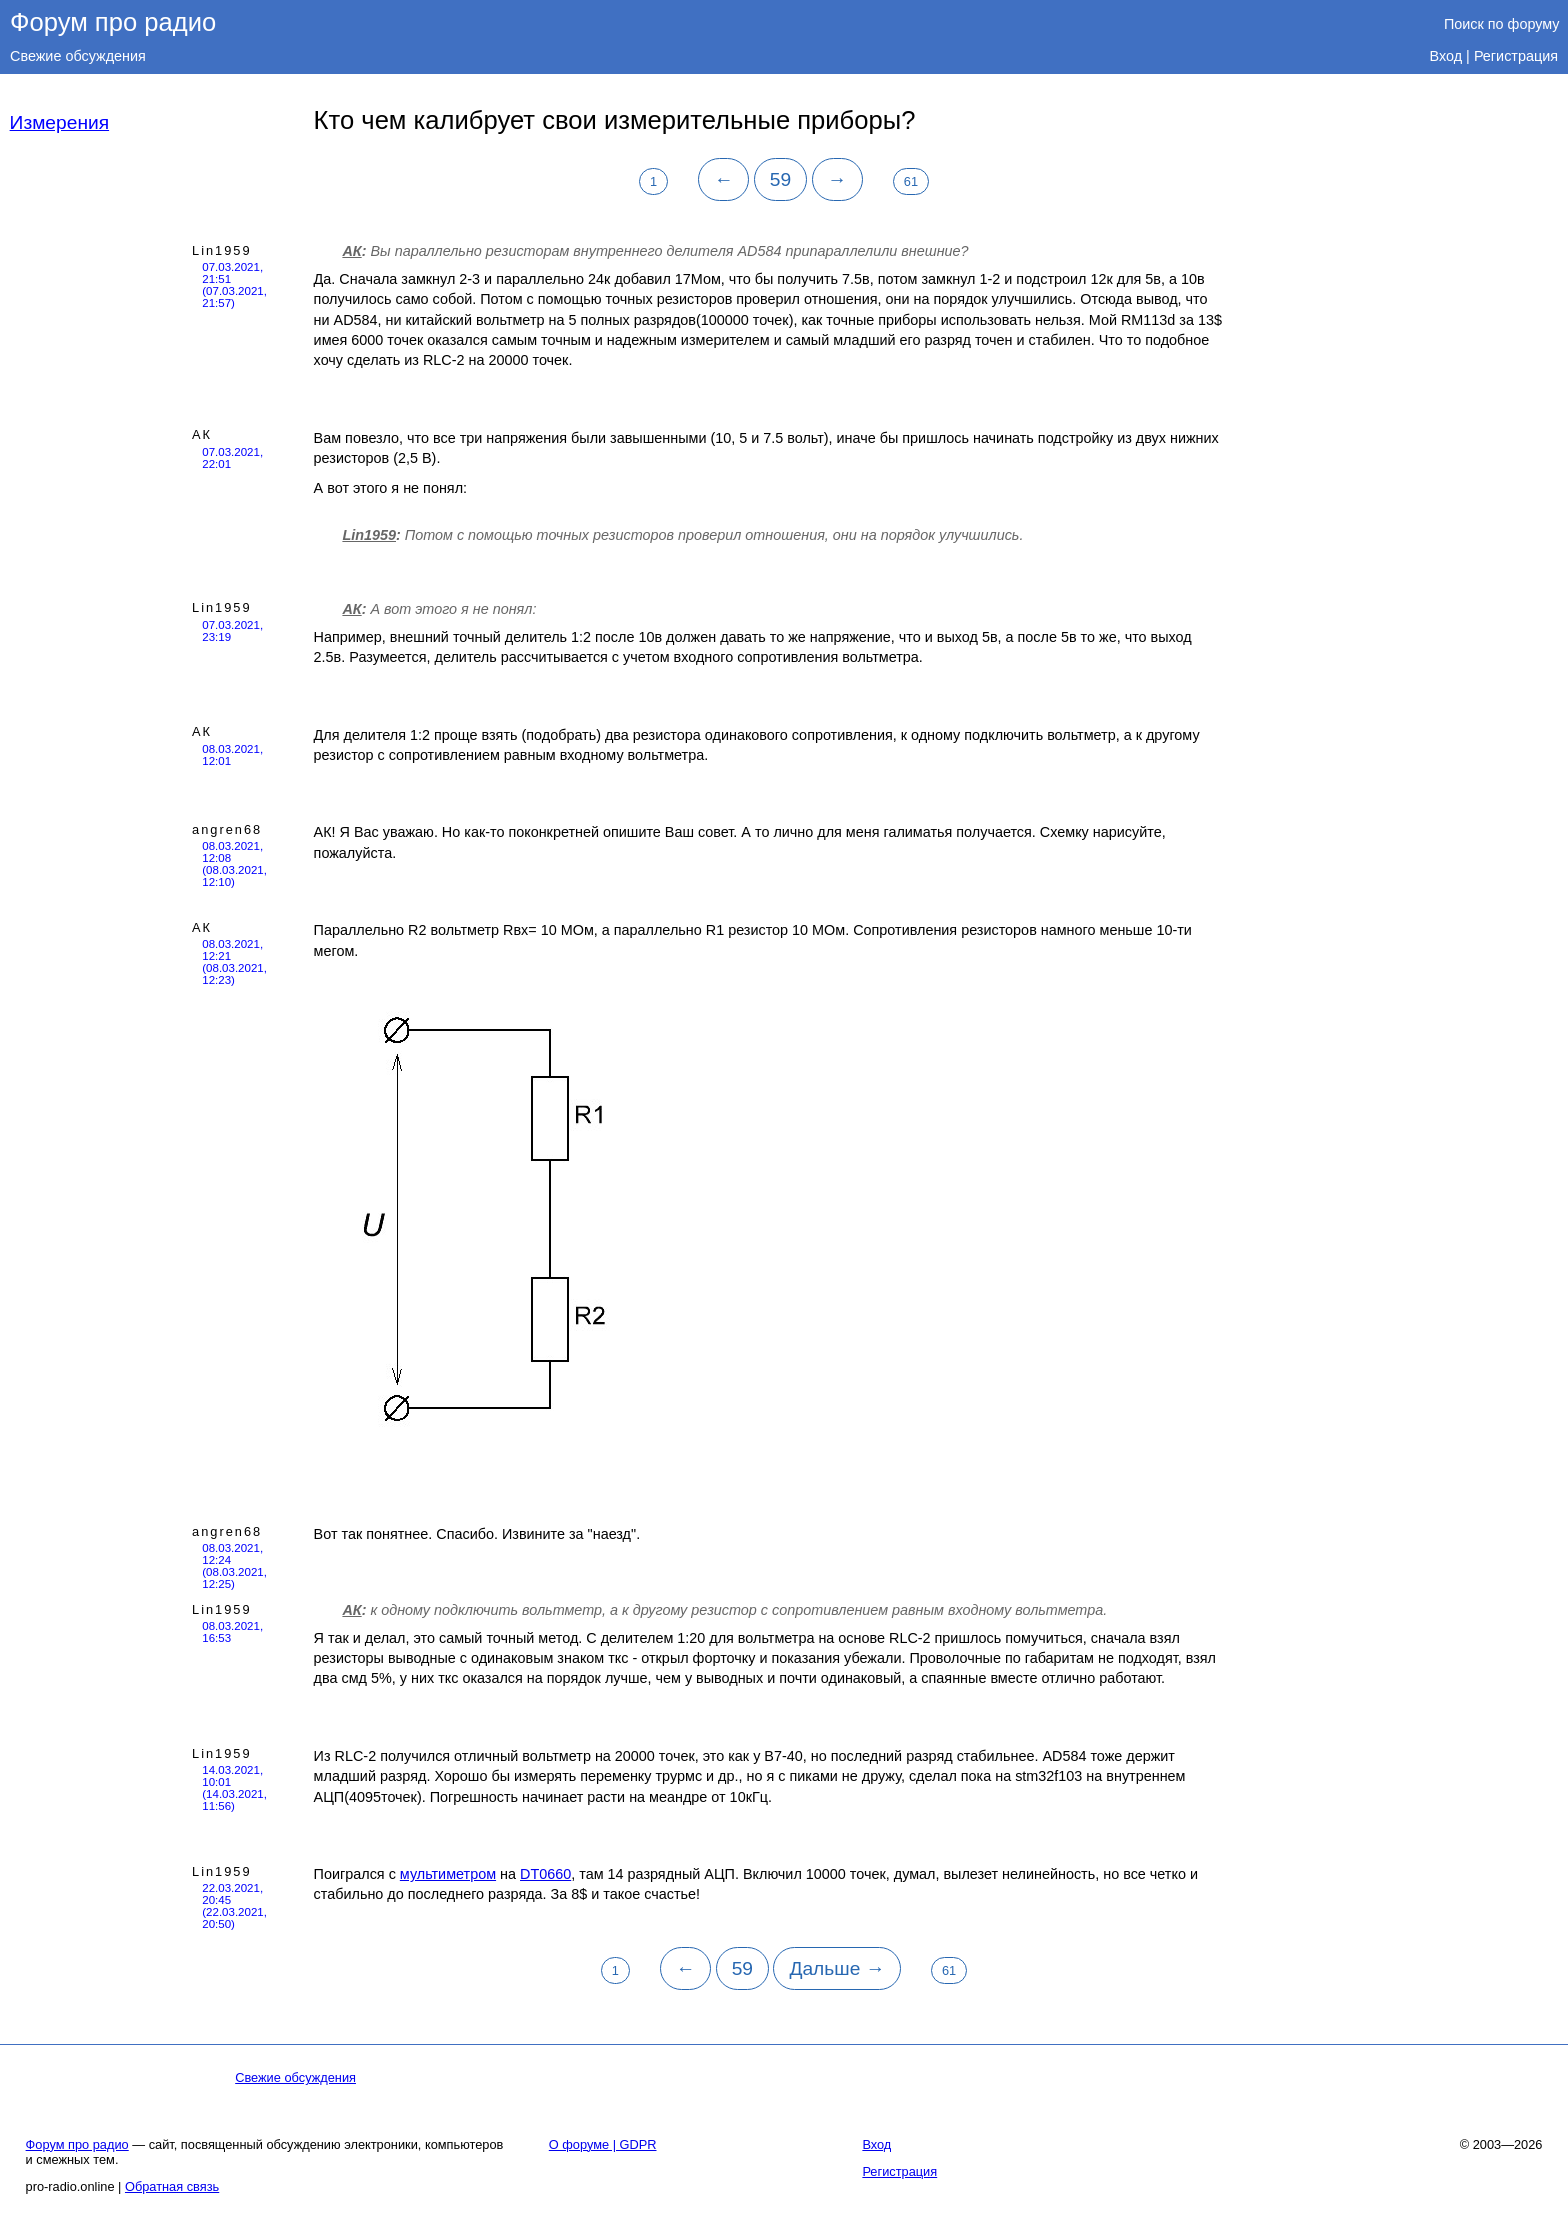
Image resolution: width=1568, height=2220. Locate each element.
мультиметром (448, 1874)
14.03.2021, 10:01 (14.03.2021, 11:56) (234, 1788)
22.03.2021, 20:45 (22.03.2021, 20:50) (234, 1906)
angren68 (227, 829)
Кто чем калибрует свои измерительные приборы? (615, 120)
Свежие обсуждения (78, 56)
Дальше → (836, 1968)
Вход (1446, 56)
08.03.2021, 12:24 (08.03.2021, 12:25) (234, 1566)
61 (911, 181)
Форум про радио (113, 22)
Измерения (60, 122)
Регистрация (1516, 56)
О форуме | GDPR (603, 2144)
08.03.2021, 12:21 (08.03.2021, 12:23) (234, 962)
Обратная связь (172, 2186)
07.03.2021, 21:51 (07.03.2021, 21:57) (234, 285)
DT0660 (545, 1874)
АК (351, 251)
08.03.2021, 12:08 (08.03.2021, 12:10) (234, 864)
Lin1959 (222, 250)
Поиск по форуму (1502, 24)
